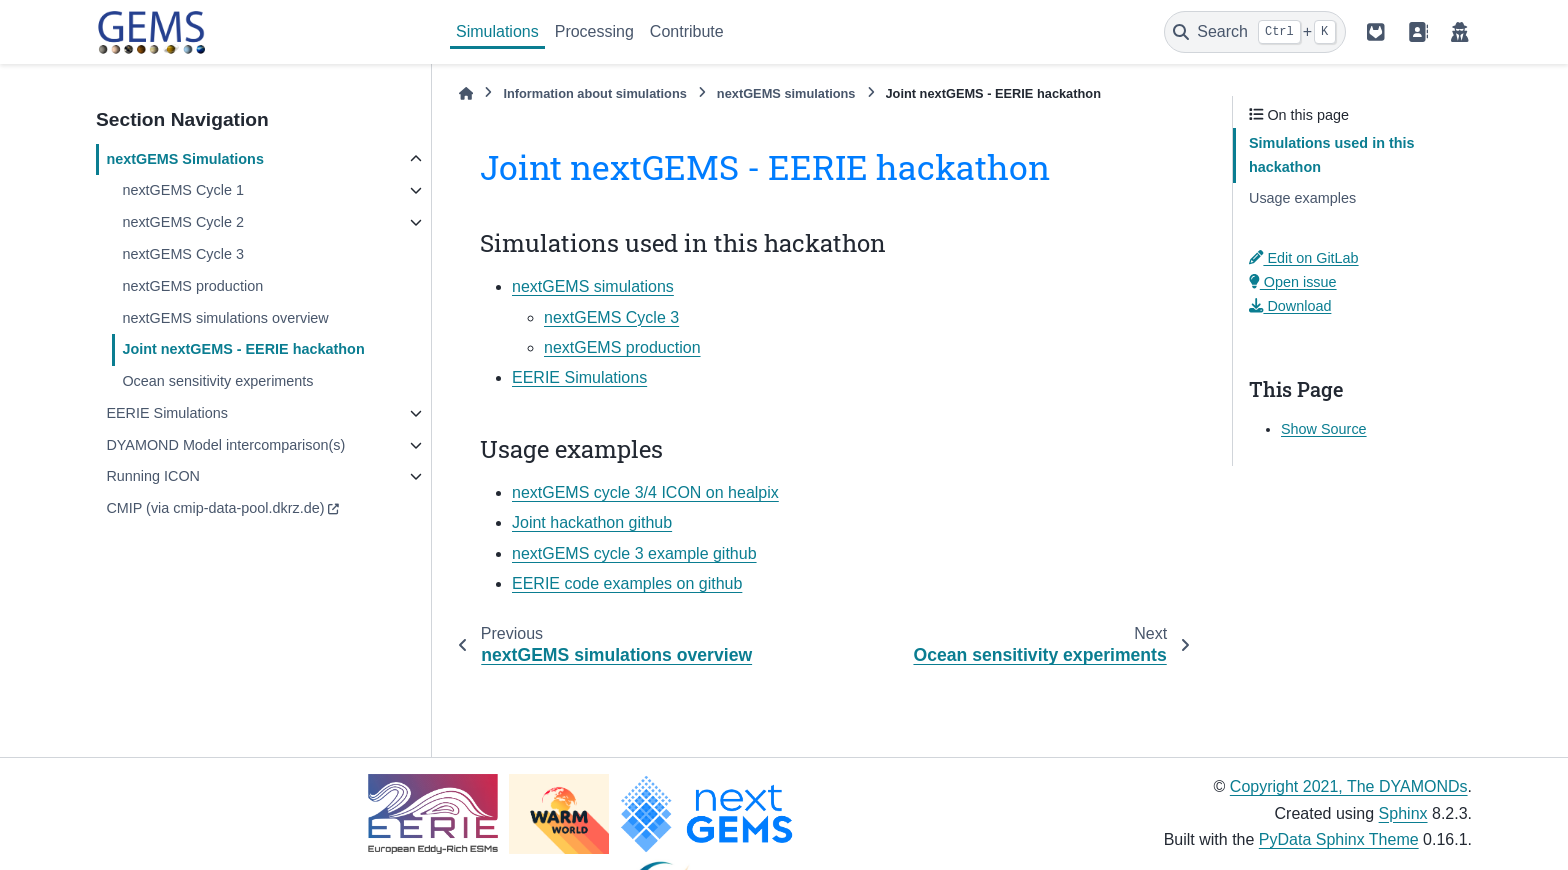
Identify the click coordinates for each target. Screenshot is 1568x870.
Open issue (1293, 282)
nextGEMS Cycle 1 (183, 190)
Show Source (1324, 429)
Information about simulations (594, 93)
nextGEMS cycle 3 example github (634, 553)
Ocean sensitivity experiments (217, 381)
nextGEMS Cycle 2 (183, 222)
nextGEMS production (192, 286)
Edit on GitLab (1304, 258)
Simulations (497, 31)
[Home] (466, 93)
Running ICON (153, 476)
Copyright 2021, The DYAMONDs (1349, 786)
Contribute (687, 31)
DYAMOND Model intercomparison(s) (225, 445)
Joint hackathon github (592, 522)
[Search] (1255, 32)
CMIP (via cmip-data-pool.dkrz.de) (215, 508)
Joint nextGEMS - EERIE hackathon (243, 349)
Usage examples (1302, 198)
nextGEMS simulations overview (225, 318)
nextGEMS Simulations (185, 159)
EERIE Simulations (167, 413)
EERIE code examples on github (627, 583)
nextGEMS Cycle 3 (183, 254)
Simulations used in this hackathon (1332, 155)
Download (1290, 306)
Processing (594, 31)
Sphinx (1403, 813)
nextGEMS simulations (786, 93)
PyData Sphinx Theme (1339, 839)
